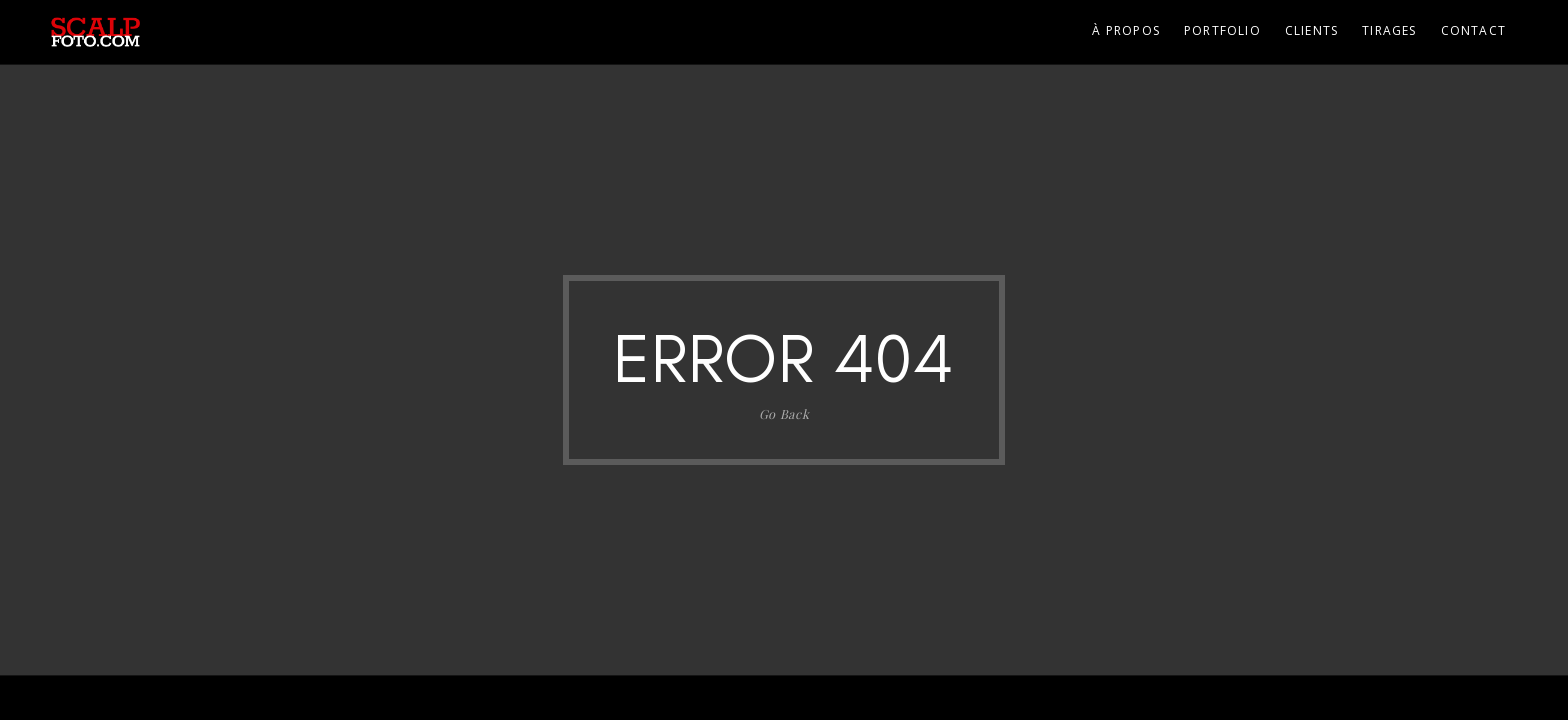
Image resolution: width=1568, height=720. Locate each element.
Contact (1473, 30)
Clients (1311, 30)
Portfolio (1222, 30)
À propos (1126, 30)
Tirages (1389, 30)
